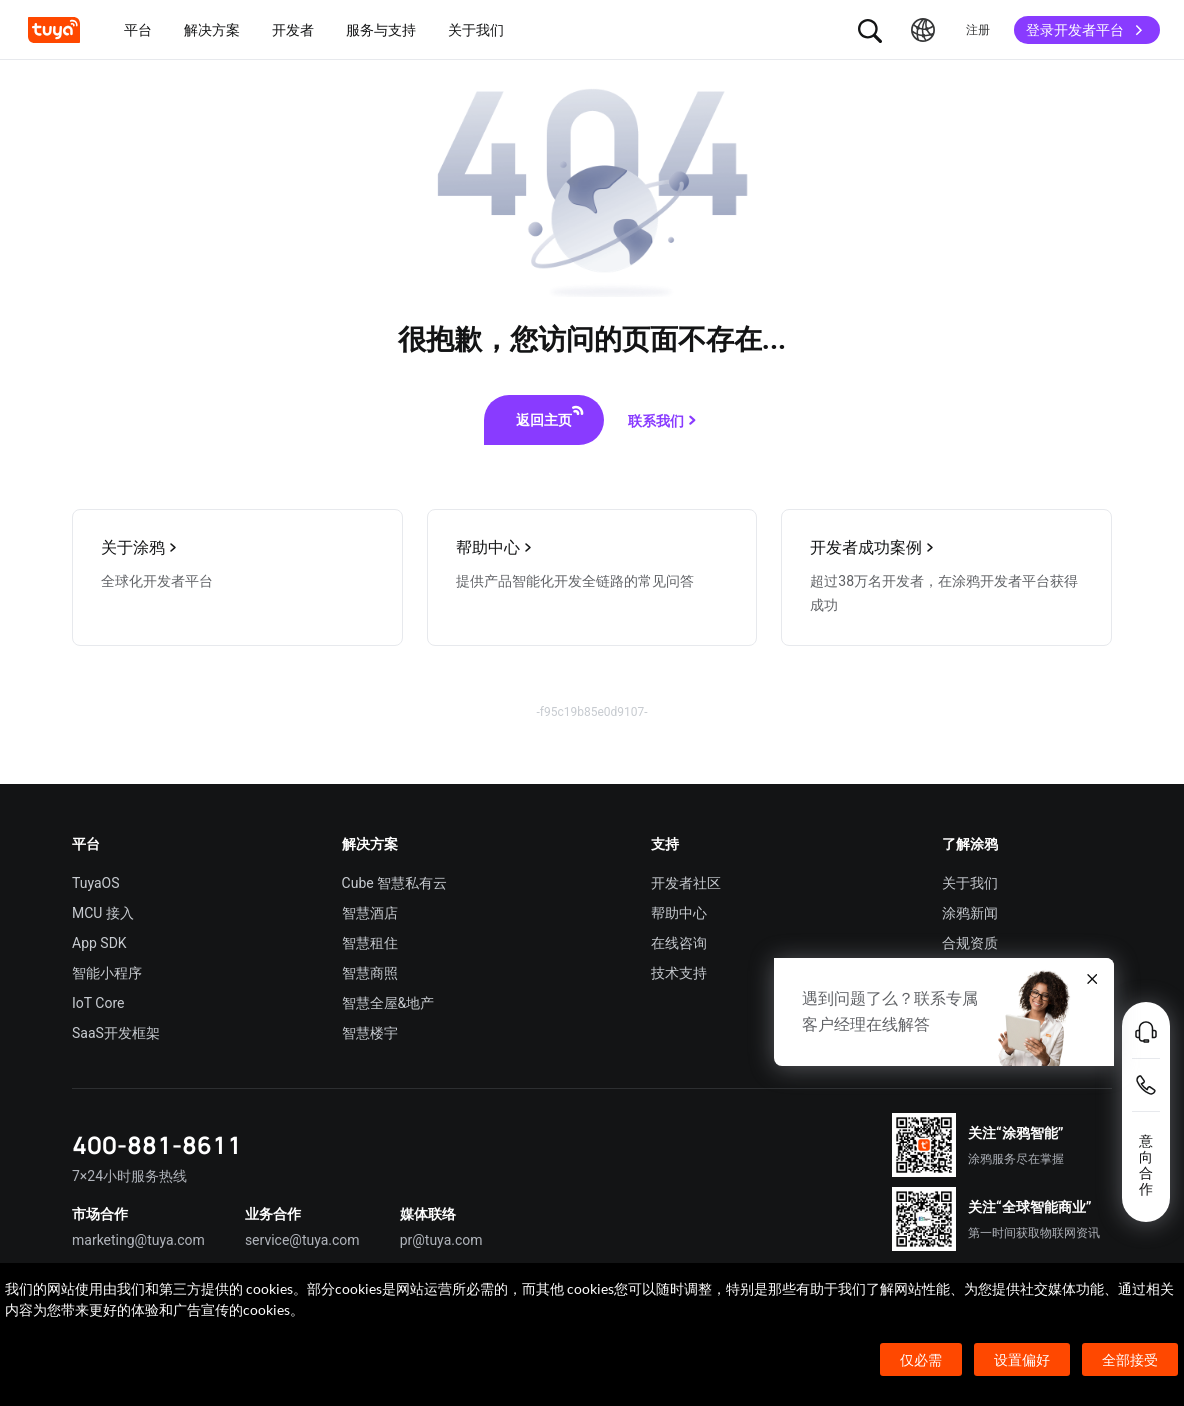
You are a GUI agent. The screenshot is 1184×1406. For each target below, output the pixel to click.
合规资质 (970, 943)
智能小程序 (107, 973)
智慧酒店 (370, 913)
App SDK (99, 943)
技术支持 (679, 973)
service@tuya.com (302, 1240)
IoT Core (98, 1003)
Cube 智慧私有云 (395, 883)
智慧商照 (370, 973)
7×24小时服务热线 (129, 1176)
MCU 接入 (103, 913)
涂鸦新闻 (970, 913)
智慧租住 (370, 943)
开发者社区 (686, 883)
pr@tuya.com (441, 1240)
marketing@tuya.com (138, 1240)
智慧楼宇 (370, 1033)
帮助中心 (679, 913)
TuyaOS (96, 883)
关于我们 (970, 883)
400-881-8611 (157, 1144)
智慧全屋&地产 (388, 1003)
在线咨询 (679, 943)
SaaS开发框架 (116, 1033)
